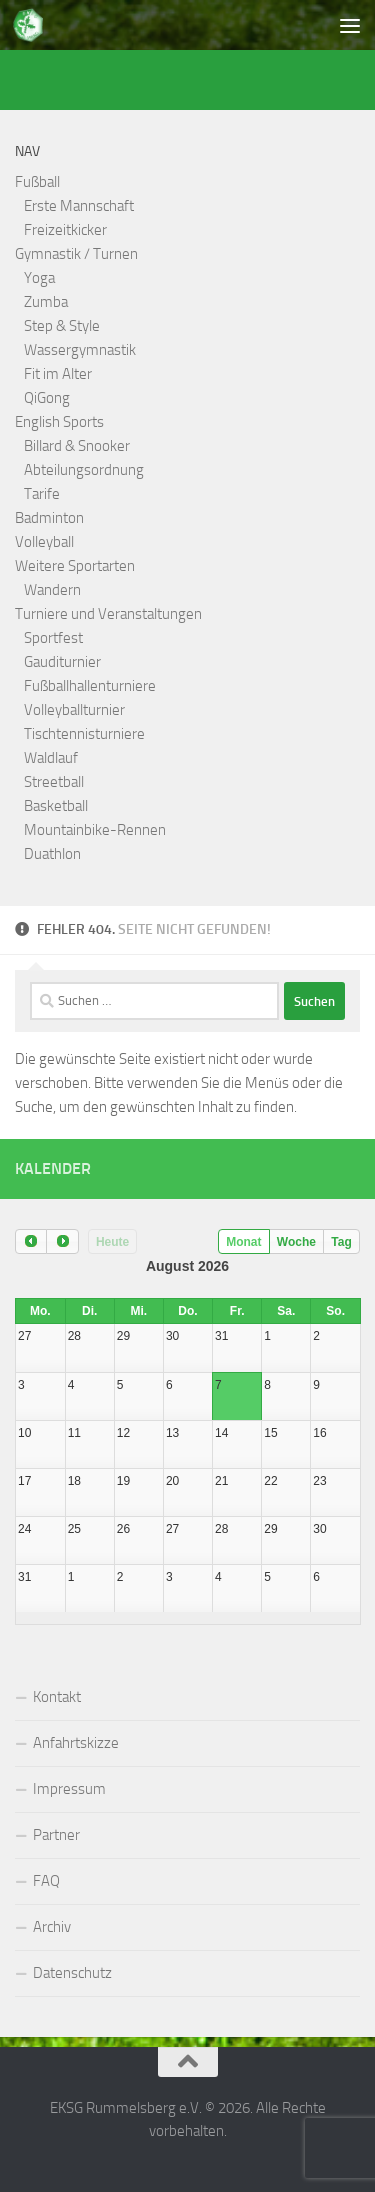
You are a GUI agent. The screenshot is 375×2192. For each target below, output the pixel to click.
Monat (243, 1242)
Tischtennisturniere (84, 734)
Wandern (52, 590)
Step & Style (62, 326)
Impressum (69, 1789)
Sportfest (53, 638)
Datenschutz (72, 1973)
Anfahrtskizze (76, 1743)
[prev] (31, 1241)
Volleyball (44, 542)
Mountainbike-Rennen (95, 830)
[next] (62, 1241)
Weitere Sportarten (75, 566)
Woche (296, 1242)
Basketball (56, 806)
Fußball (37, 182)
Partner (56, 1835)
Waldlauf (51, 758)
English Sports (59, 422)
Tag (341, 1242)
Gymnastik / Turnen (76, 254)
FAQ (46, 1881)
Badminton (49, 518)
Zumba (46, 302)
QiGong (47, 398)
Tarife (42, 494)
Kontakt (57, 1697)
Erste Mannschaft (79, 206)
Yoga (39, 278)
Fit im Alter (58, 374)
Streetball (54, 782)
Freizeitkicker (65, 230)
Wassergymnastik (80, 350)
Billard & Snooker (77, 446)
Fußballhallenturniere (90, 686)
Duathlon (52, 854)
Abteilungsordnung (84, 470)
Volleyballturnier (74, 710)
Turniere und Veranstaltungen (108, 614)
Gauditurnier (62, 662)
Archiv (52, 1927)
